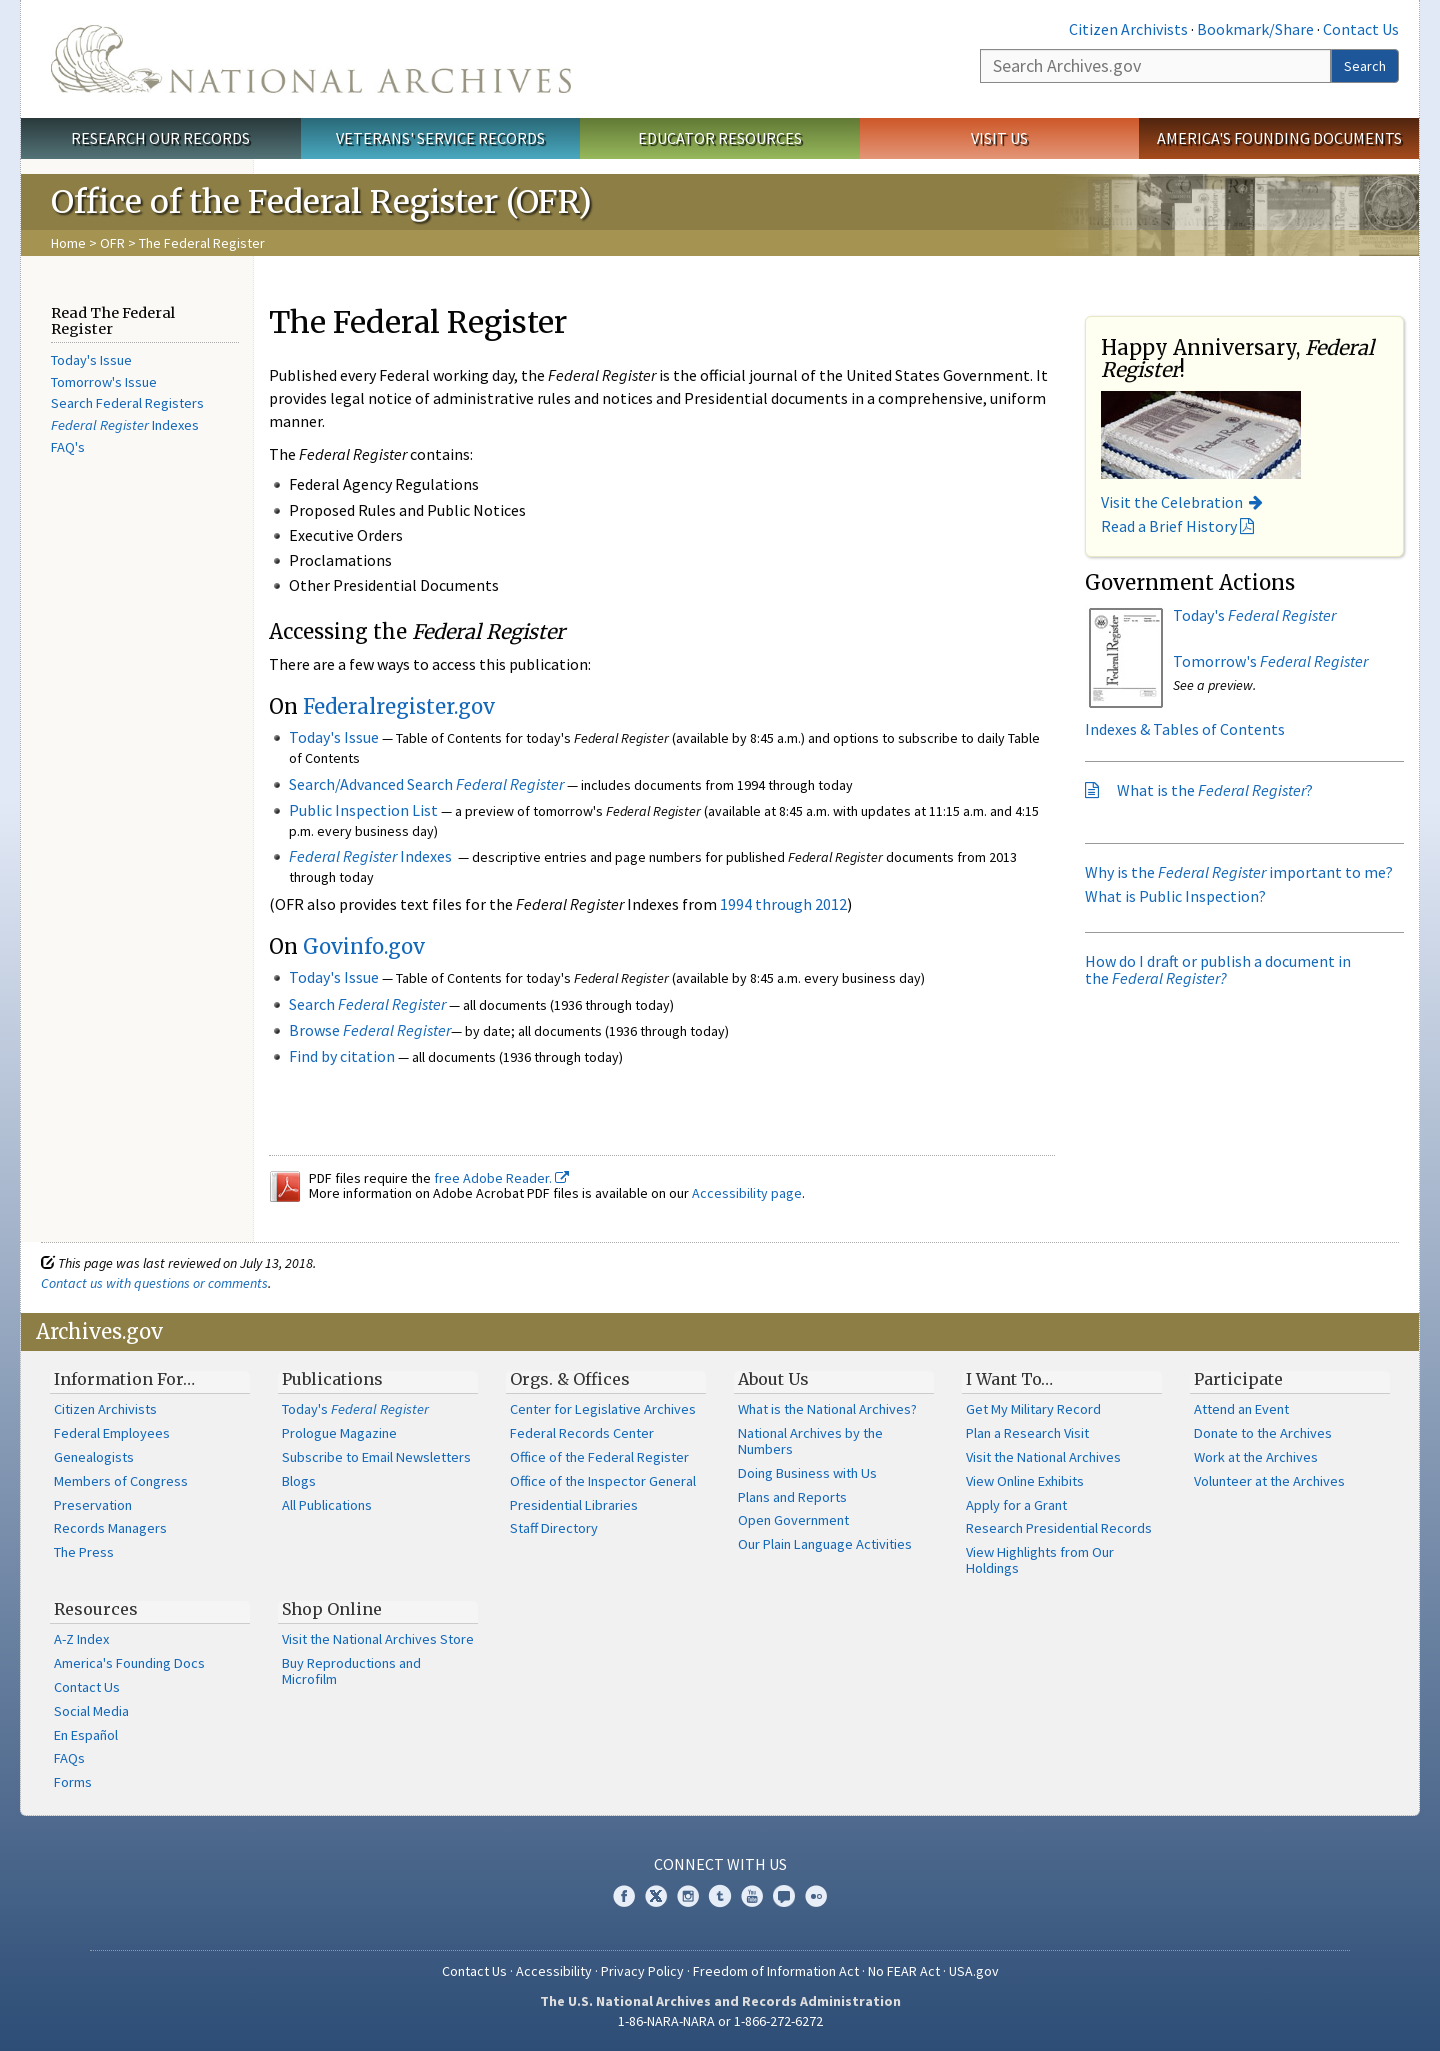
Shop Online (332, 1609)
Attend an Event (1241, 1409)
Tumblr (720, 1896)
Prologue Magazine (339, 1433)
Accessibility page (747, 1193)
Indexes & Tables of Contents (1185, 729)
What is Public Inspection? (1175, 896)
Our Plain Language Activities (825, 1544)
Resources (96, 1609)
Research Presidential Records (1059, 1528)
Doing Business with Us (807, 1473)
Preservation (93, 1505)
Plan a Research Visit (1027, 1433)
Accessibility (554, 1971)
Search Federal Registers (127, 403)
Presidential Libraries (574, 1505)
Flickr (816, 1896)
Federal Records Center (582, 1433)
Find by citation (342, 1056)
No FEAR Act (904, 1971)
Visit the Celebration (1172, 502)
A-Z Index (81, 1639)
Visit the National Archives (1043, 1457)
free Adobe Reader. (501, 1178)
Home (68, 243)
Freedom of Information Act (776, 1971)
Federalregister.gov (399, 706)
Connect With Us (720, 1864)
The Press (84, 1552)
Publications (332, 1379)
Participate (1238, 1379)
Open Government (793, 1520)
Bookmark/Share (1255, 29)
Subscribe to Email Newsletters (376, 1457)
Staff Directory (554, 1528)
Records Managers (110, 1528)
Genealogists (94, 1457)
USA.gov (974, 1971)
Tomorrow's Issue (104, 382)
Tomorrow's (1270, 661)
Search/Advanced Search (426, 784)
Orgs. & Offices (570, 1379)
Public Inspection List (363, 810)
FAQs (69, 1758)
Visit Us (999, 138)
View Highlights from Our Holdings (1040, 1560)
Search (1365, 66)
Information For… (124, 1379)
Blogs (299, 1481)
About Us (773, 1379)
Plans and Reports (792, 1497)
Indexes (125, 425)
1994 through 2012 (783, 904)
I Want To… (1009, 1379)
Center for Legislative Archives (603, 1409)
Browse (370, 1030)
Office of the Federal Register (599, 1457)
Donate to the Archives (1263, 1433)
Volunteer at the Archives (1269, 1481)
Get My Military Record (1033, 1409)
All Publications (327, 1505)
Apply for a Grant (1016, 1505)
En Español (86, 1735)
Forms (73, 1782)
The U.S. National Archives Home (311, 59)
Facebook (624, 1896)
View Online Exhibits (1025, 1481)
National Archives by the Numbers (810, 1441)
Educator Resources (720, 138)
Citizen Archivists (1128, 29)
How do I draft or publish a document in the (1218, 970)
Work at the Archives (1256, 1457)
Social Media (91, 1711)
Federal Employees (112, 1433)
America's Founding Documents (1279, 138)
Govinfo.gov (364, 946)
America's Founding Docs (129, 1663)
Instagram (688, 1896)
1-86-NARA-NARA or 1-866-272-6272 (720, 2021)
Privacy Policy (642, 1971)
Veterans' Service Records (440, 138)
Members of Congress (121, 1481)
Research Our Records (160, 138)
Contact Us (1361, 29)
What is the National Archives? (827, 1409)
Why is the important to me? (1239, 872)
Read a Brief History (1169, 526)
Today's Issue (91, 360)
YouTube (752, 1896)
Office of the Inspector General (603, 1481)
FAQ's (68, 447)
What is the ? (1215, 790)
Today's (1254, 615)
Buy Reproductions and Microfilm (351, 1671)
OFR (112, 243)
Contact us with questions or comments (154, 1283)
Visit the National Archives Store (378, 1639)
